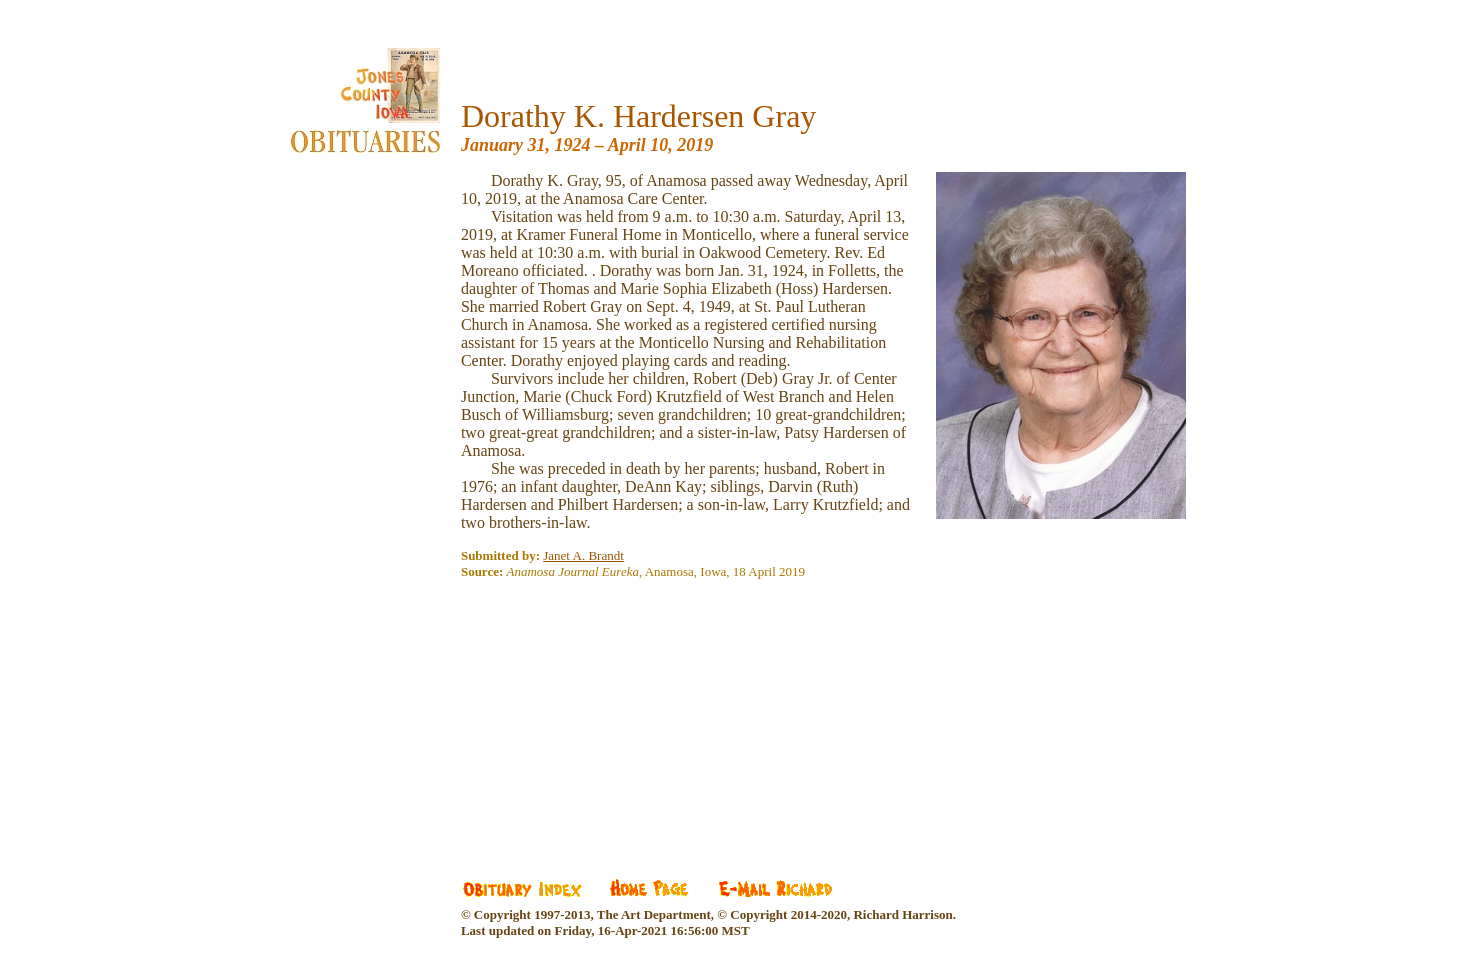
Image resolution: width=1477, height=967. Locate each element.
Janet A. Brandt (583, 555)
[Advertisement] (611, 715)
